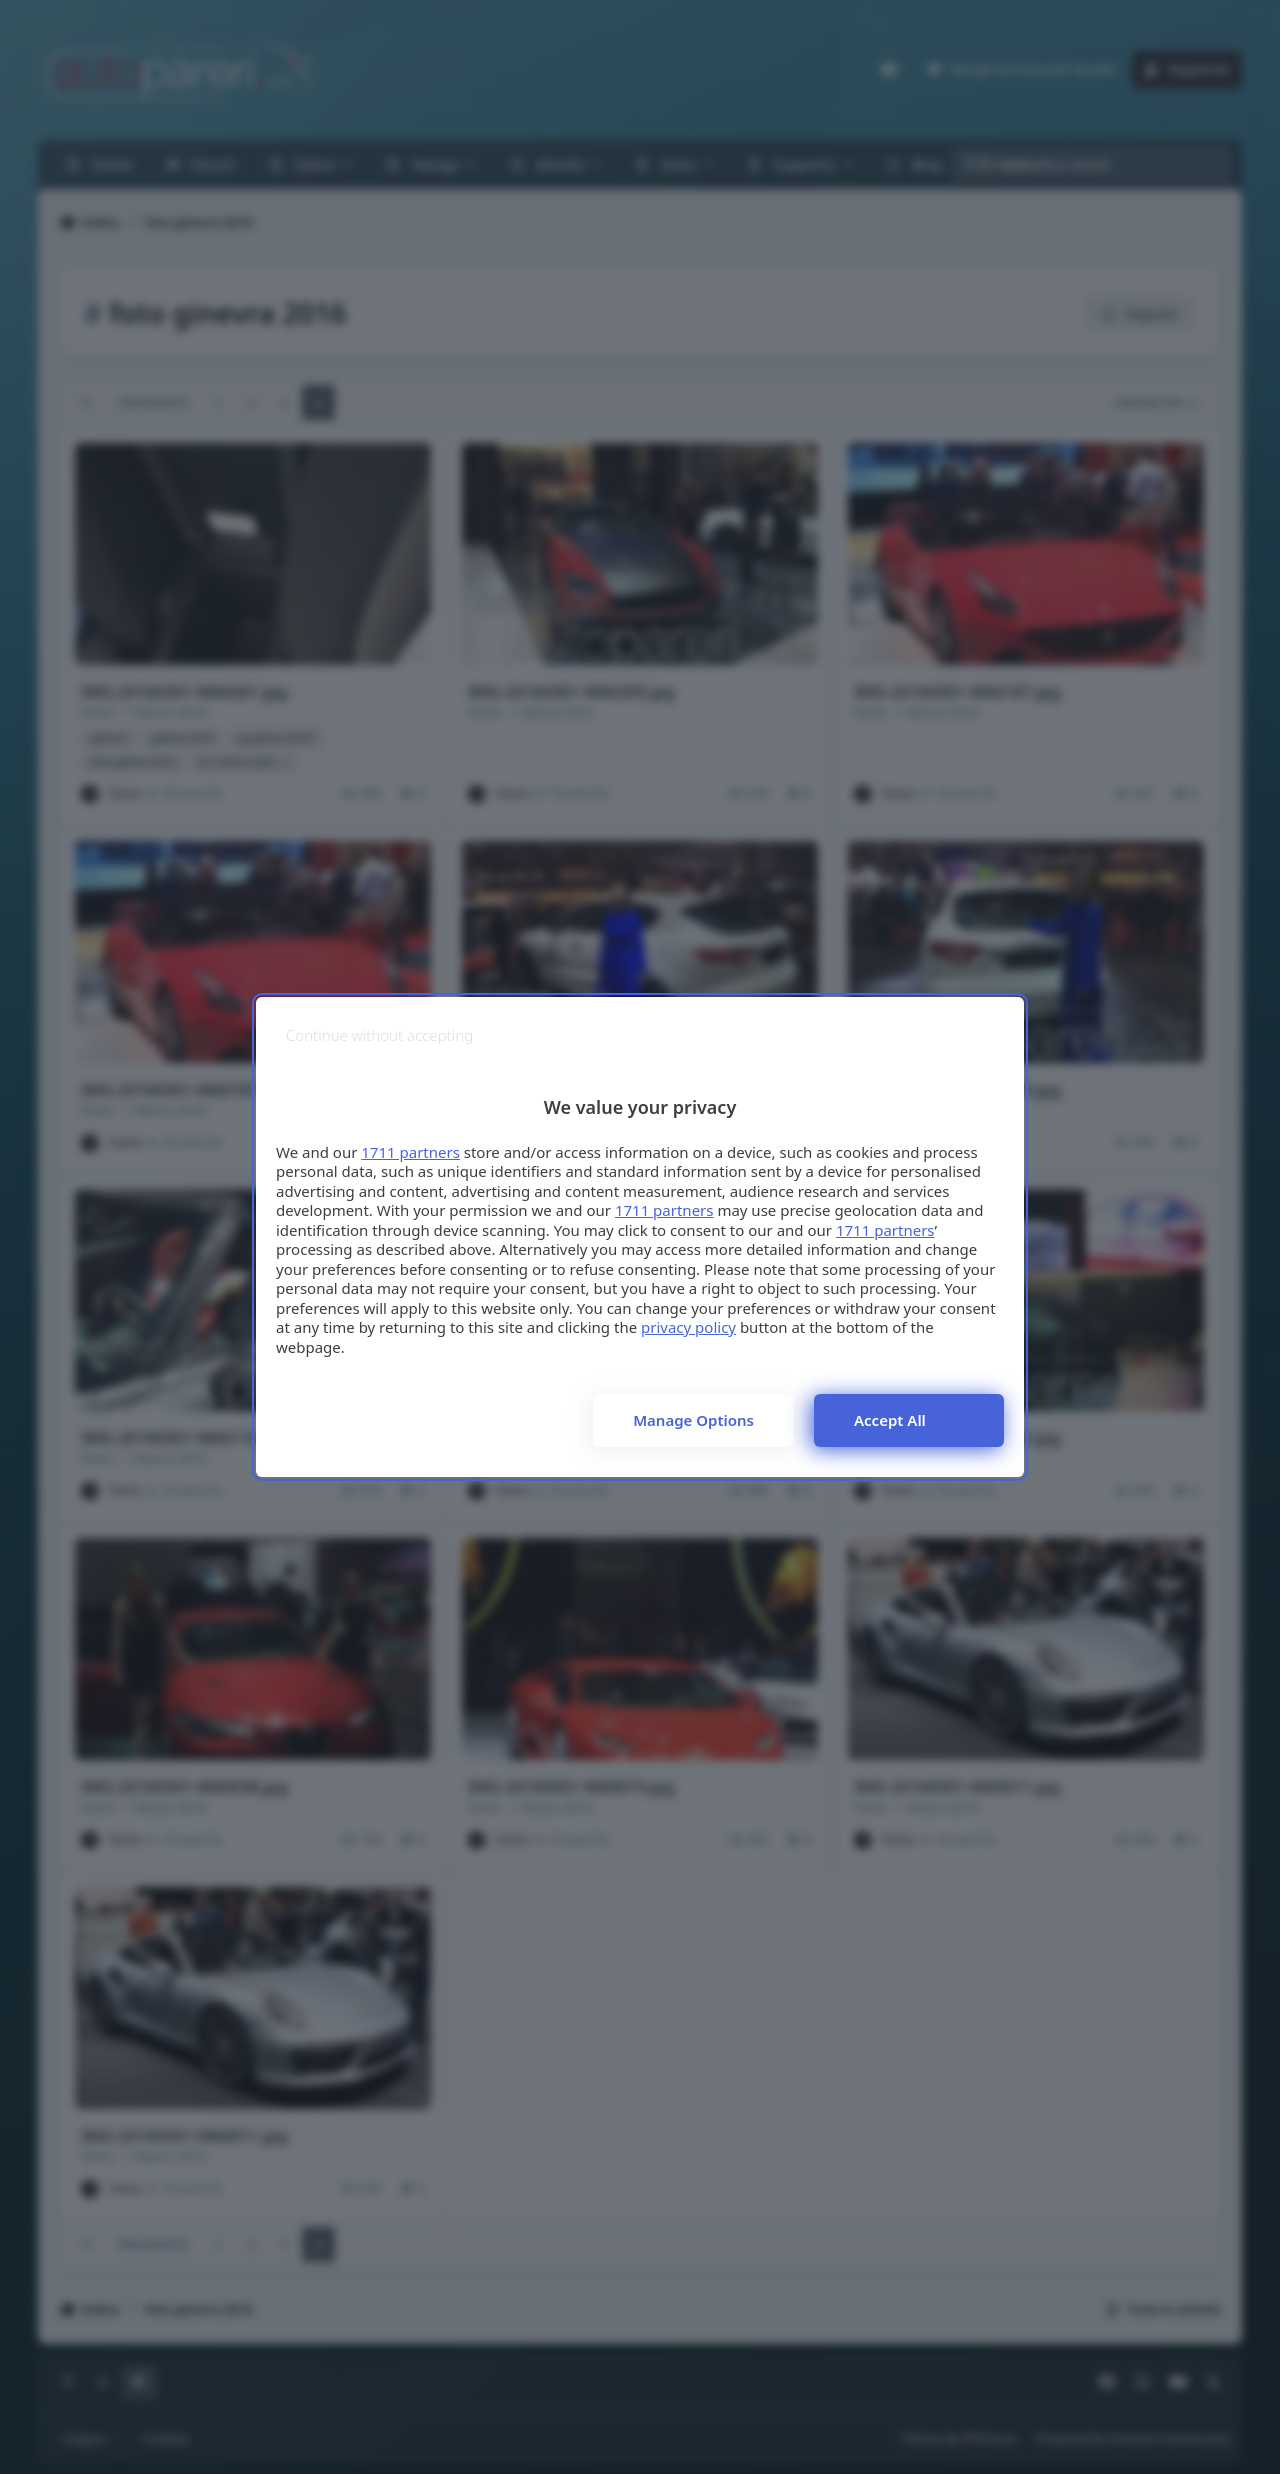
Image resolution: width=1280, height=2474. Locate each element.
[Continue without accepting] (379, 1035)
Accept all (890, 1420)
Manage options (693, 1420)
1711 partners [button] (410, 1152)
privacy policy (688, 1327)
